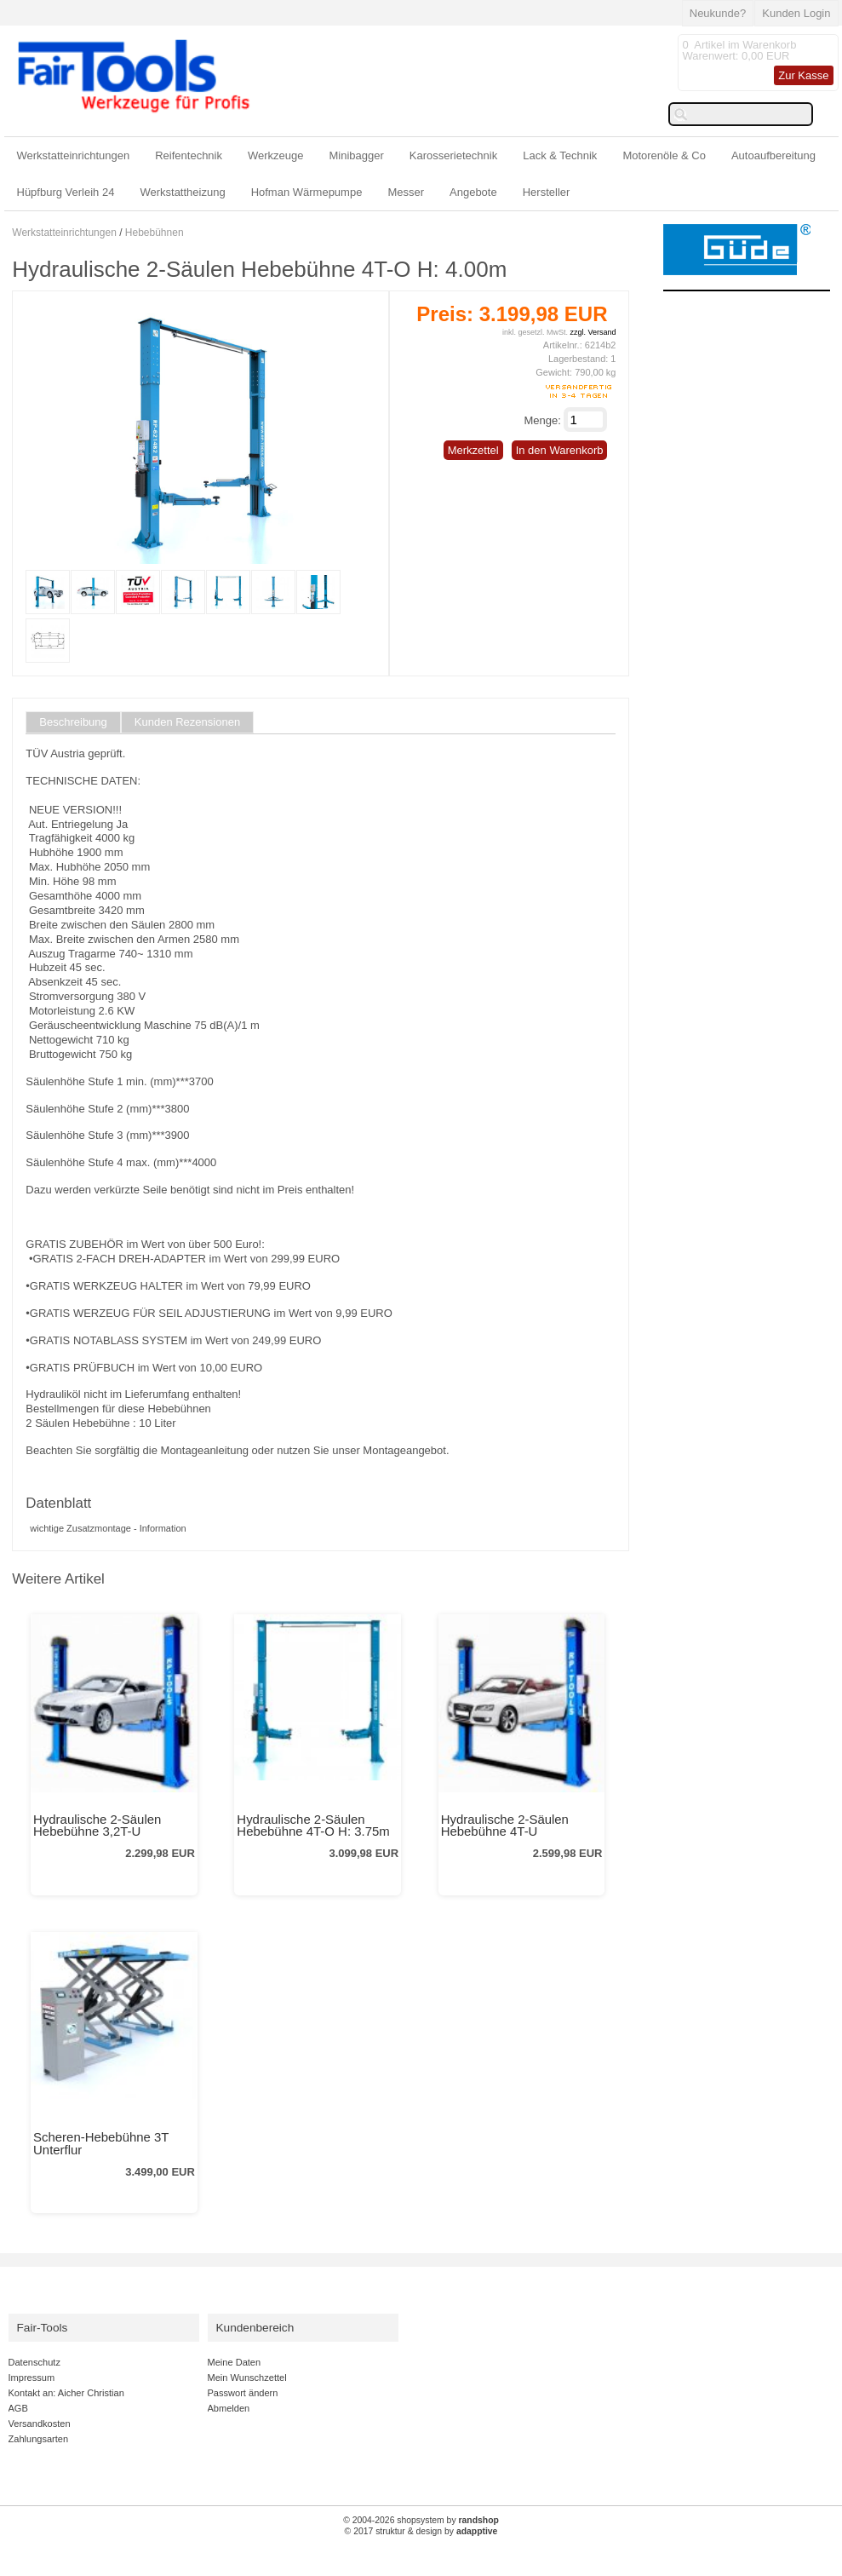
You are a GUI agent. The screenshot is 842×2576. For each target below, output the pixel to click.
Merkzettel (473, 450)
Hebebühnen (154, 233)
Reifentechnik (188, 155)
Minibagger (356, 155)
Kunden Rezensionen (187, 722)
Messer (405, 192)
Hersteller (546, 192)
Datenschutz (34, 2362)
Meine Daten (234, 2362)
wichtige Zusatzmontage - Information (108, 1528)
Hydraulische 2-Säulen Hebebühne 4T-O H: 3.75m (313, 1825)
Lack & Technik (560, 155)
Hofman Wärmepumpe (307, 192)
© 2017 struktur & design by (421, 2531)
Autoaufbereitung (773, 155)
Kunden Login (796, 13)
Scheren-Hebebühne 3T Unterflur (101, 2143)
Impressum (32, 2377)
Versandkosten (40, 2423)
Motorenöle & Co (664, 155)
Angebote (473, 192)
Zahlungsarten (39, 2439)
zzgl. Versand (593, 332)
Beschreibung (73, 722)
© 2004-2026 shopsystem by (421, 2520)
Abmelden (229, 2408)
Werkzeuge (276, 155)
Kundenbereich (255, 2327)
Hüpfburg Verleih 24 (66, 192)
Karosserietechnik (453, 155)
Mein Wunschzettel (247, 2377)
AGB (18, 2408)
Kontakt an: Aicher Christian (66, 2393)
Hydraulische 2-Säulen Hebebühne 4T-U (505, 1825)
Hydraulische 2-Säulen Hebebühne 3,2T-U (97, 1825)
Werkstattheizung (182, 192)
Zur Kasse (803, 75)
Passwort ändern (243, 2393)
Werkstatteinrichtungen (73, 155)
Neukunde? (718, 13)
